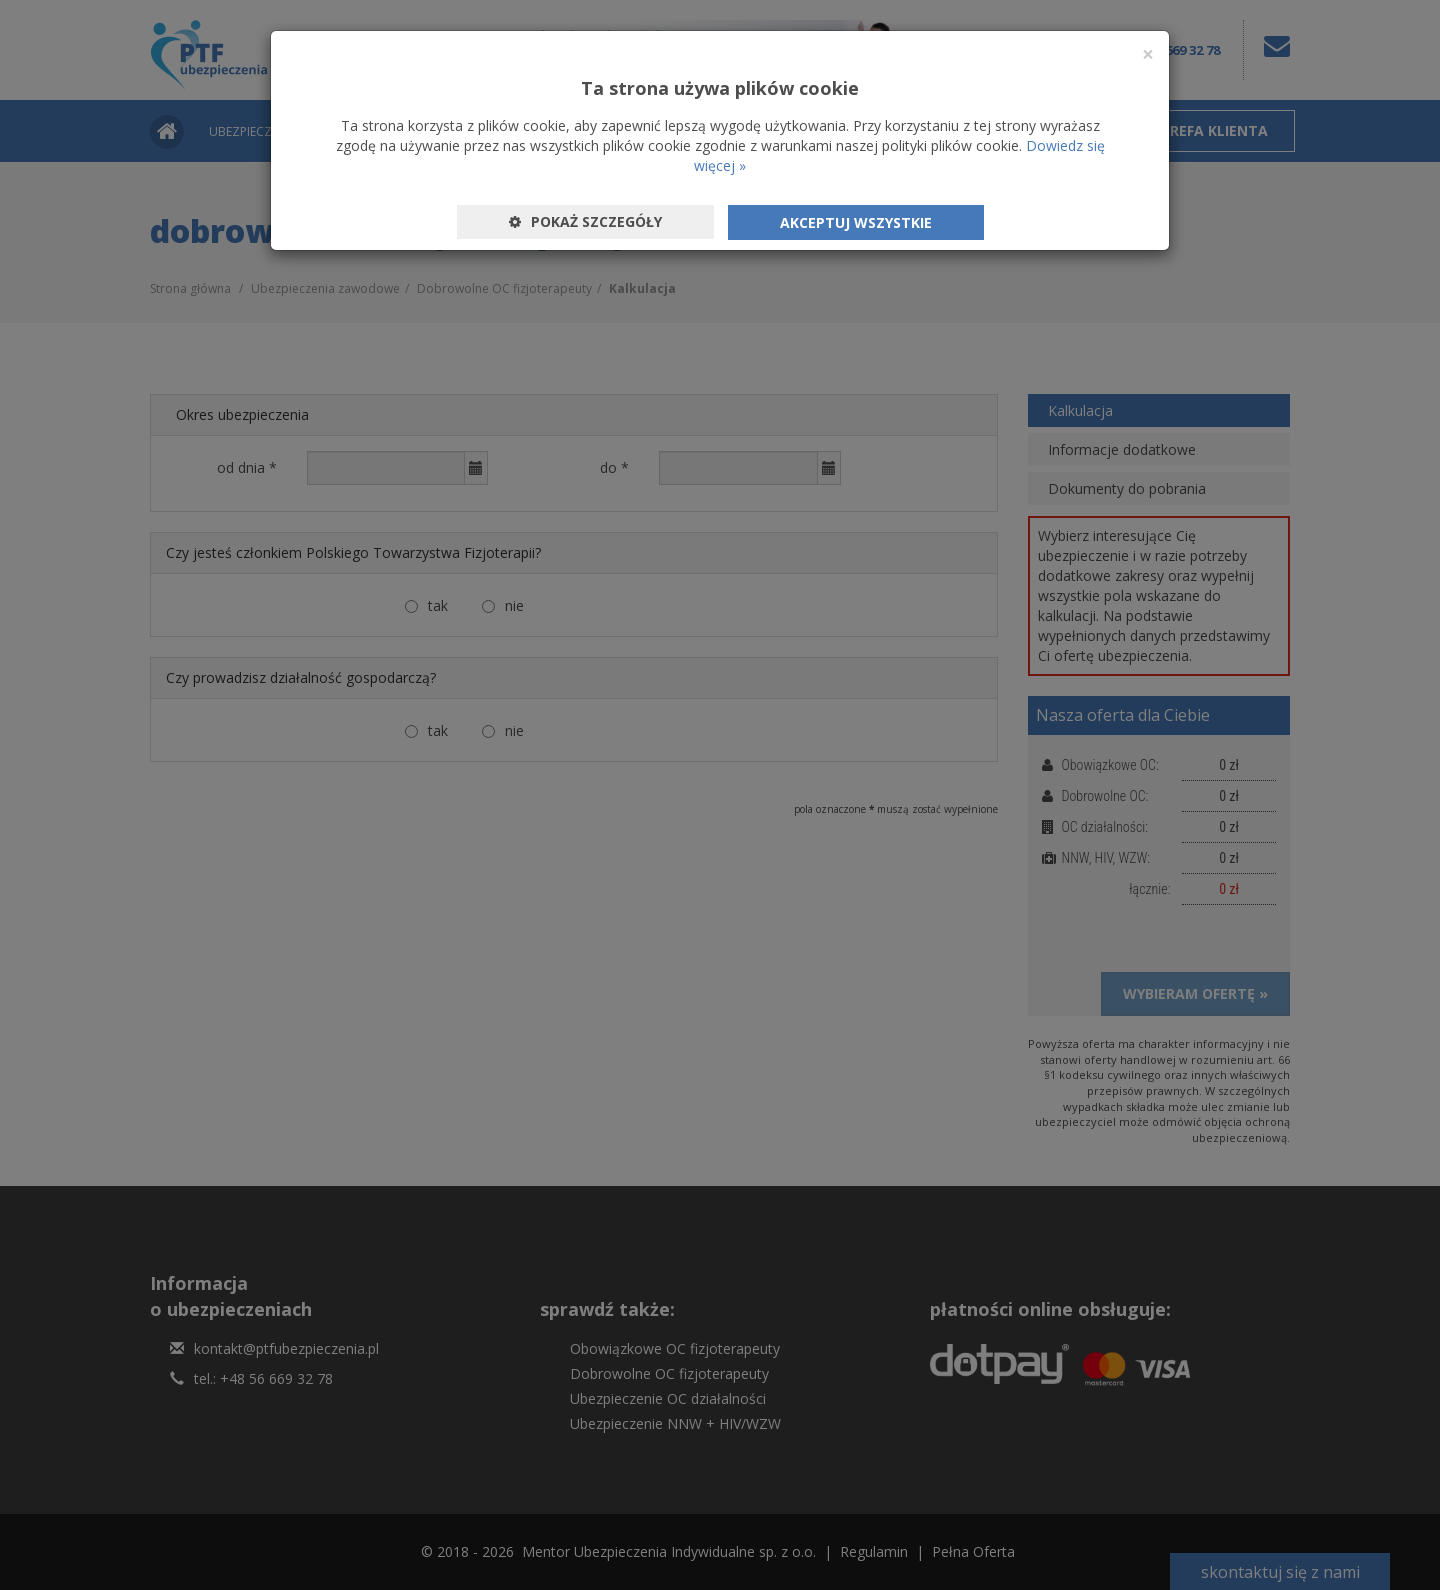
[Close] (1148, 54)
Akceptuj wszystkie (856, 222)
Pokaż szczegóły (585, 221)
